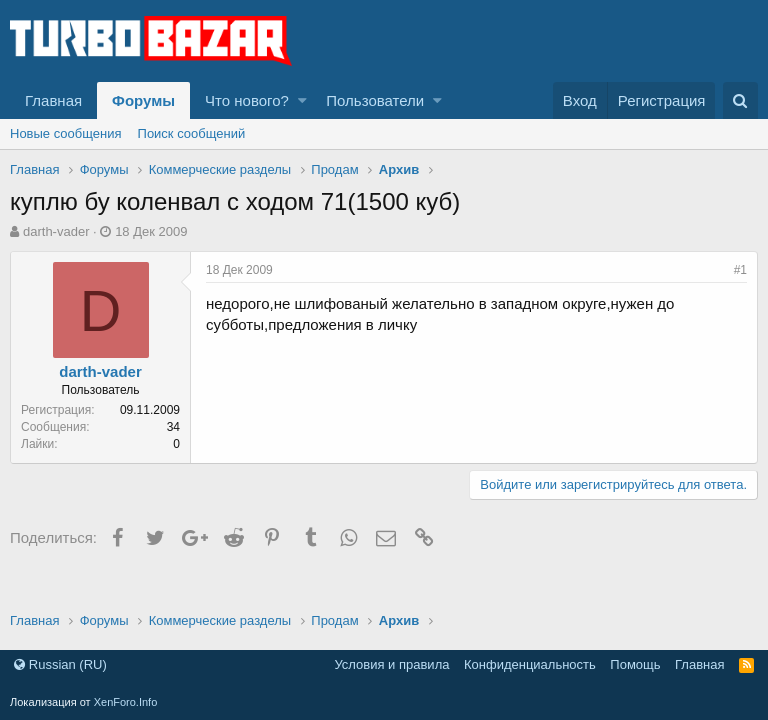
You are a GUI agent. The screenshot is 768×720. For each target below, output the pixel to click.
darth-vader (56, 231)
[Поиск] (740, 100)
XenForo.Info (126, 702)
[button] (302, 100)
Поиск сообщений (192, 133)
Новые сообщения (66, 133)
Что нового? (247, 100)
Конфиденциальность (530, 664)
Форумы (143, 100)
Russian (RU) (60, 664)
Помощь (635, 664)
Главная (53, 100)
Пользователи (375, 100)
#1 (740, 270)
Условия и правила (391, 664)
